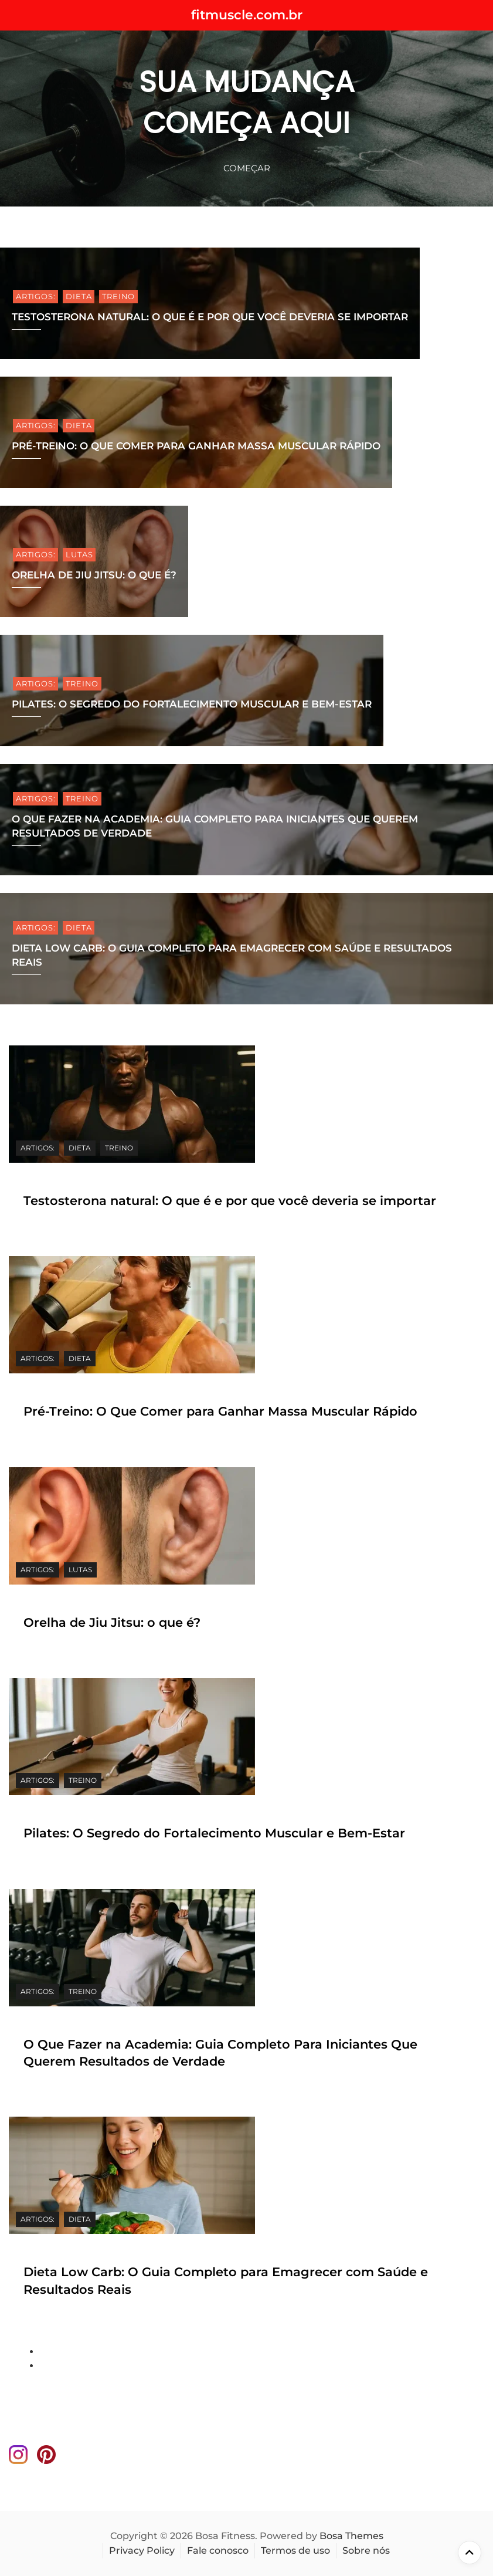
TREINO (118, 296)
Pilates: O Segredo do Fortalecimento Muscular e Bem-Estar (192, 704)
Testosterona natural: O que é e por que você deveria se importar (210, 317)
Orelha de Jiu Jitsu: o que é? (94, 575)
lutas (79, 554)
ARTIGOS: (35, 296)
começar (246, 168)
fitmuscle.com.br (246, 15)
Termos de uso (295, 2550)
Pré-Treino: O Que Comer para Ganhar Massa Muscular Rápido (196, 446)
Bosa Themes (351, 2535)
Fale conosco (218, 2550)
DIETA (78, 296)
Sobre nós (366, 2550)
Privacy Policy (142, 2550)
